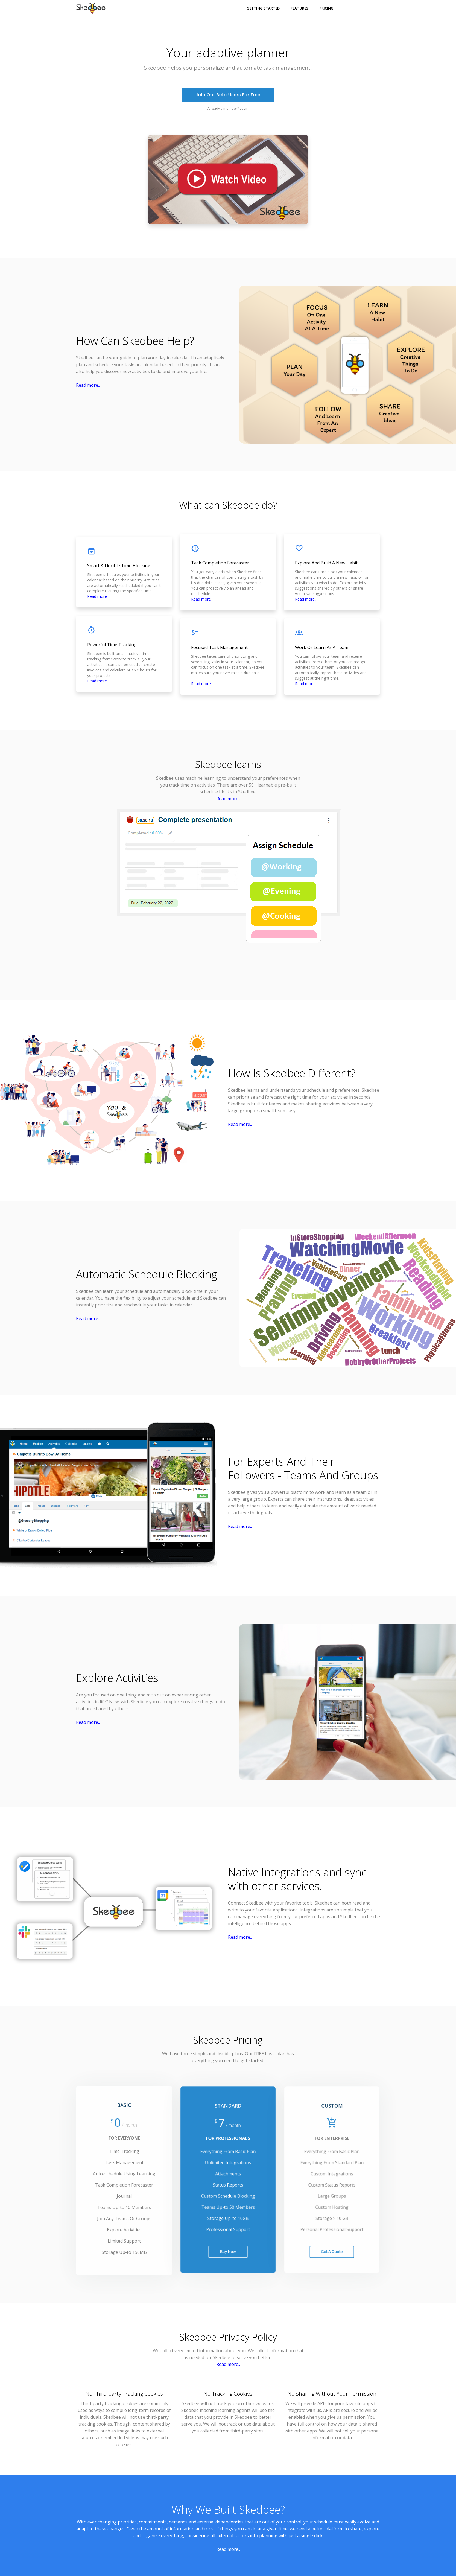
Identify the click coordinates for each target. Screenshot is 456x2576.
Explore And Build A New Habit (326, 563)
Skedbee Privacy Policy (228, 2336)
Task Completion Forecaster (220, 563)
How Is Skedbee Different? (291, 1073)
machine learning (203, 778)
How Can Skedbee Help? (135, 340)
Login (244, 108)
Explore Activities (117, 1677)
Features (299, 8)
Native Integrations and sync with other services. (297, 1879)
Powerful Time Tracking (112, 645)
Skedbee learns (228, 764)
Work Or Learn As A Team (321, 647)
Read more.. (88, 385)
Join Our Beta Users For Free (227, 95)
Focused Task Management (219, 647)
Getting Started (263, 8)
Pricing (326, 8)
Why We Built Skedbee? (228, 2509)
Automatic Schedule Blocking (146, 1274)
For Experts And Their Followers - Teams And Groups (303, 1468)
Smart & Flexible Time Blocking (118, 566)
